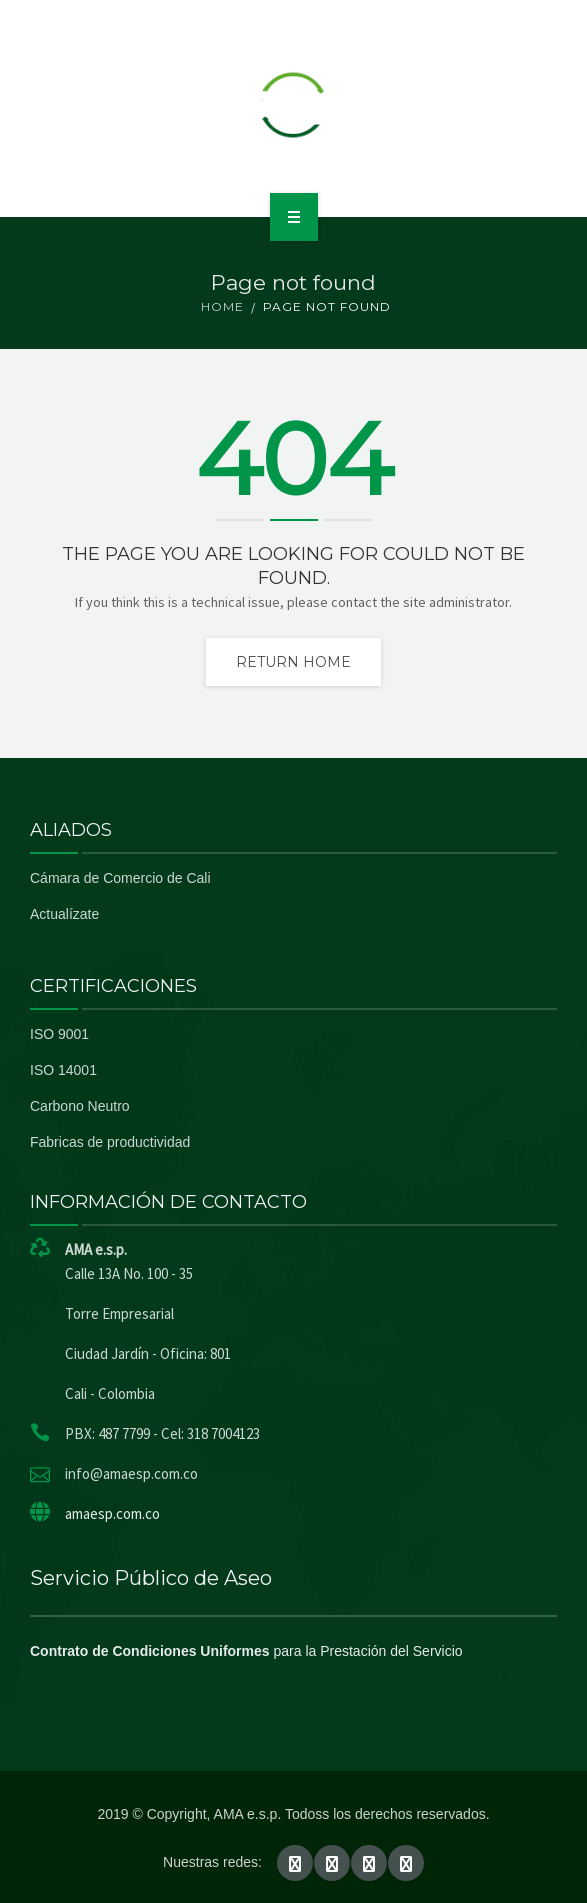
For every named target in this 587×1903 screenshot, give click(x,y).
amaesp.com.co (112, 1513)
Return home (293, 662)
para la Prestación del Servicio (246, 1651)
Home (222, 306)
